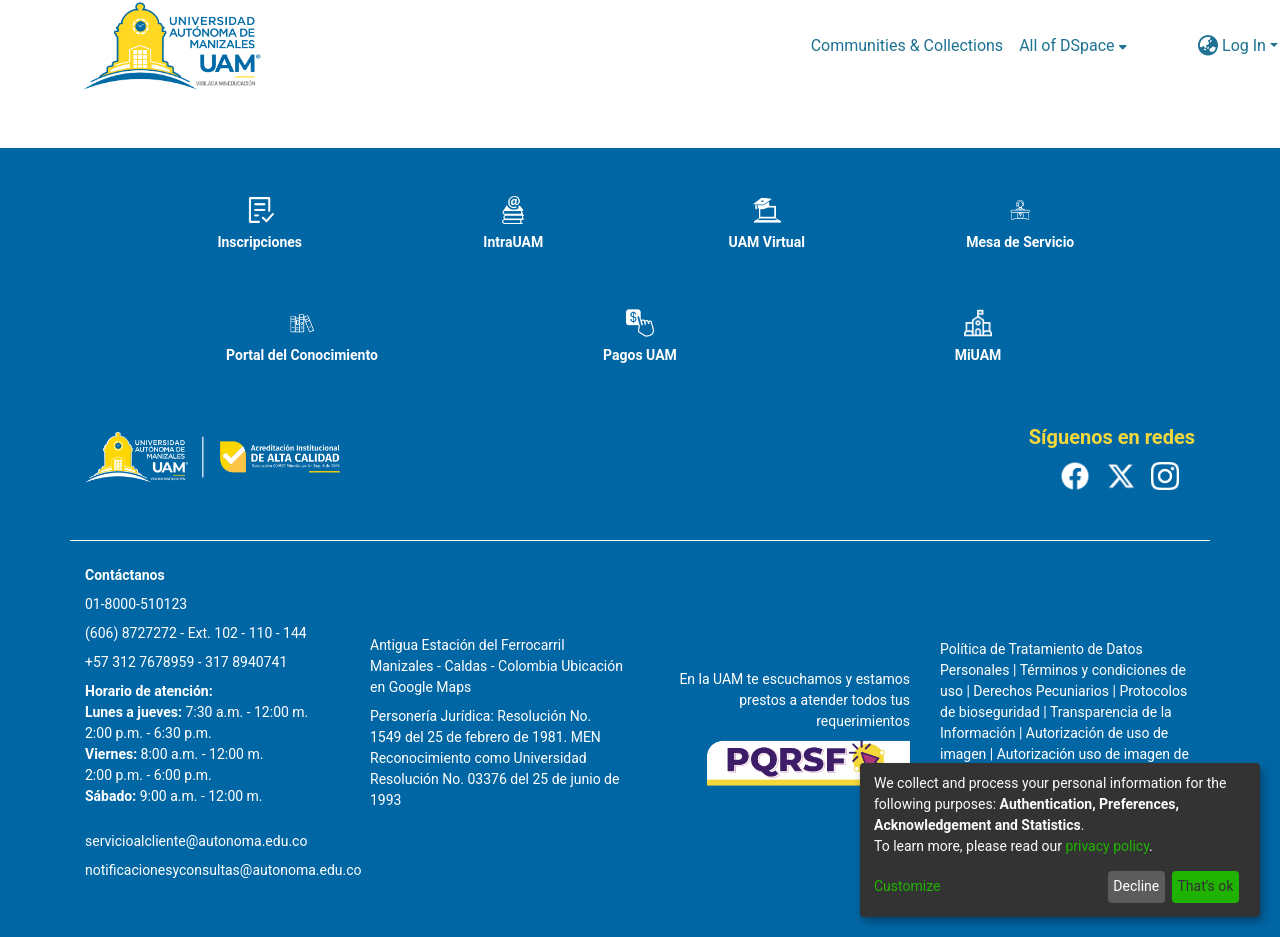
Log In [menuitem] (1244, 45)
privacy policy (1107, 846)
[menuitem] (1072, 46)
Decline (1136, 886)
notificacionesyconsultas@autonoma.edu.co (223, 870)
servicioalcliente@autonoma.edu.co (196, 841)
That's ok (1205, 886)
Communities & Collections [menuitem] (907, 45)
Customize (907, 886)
